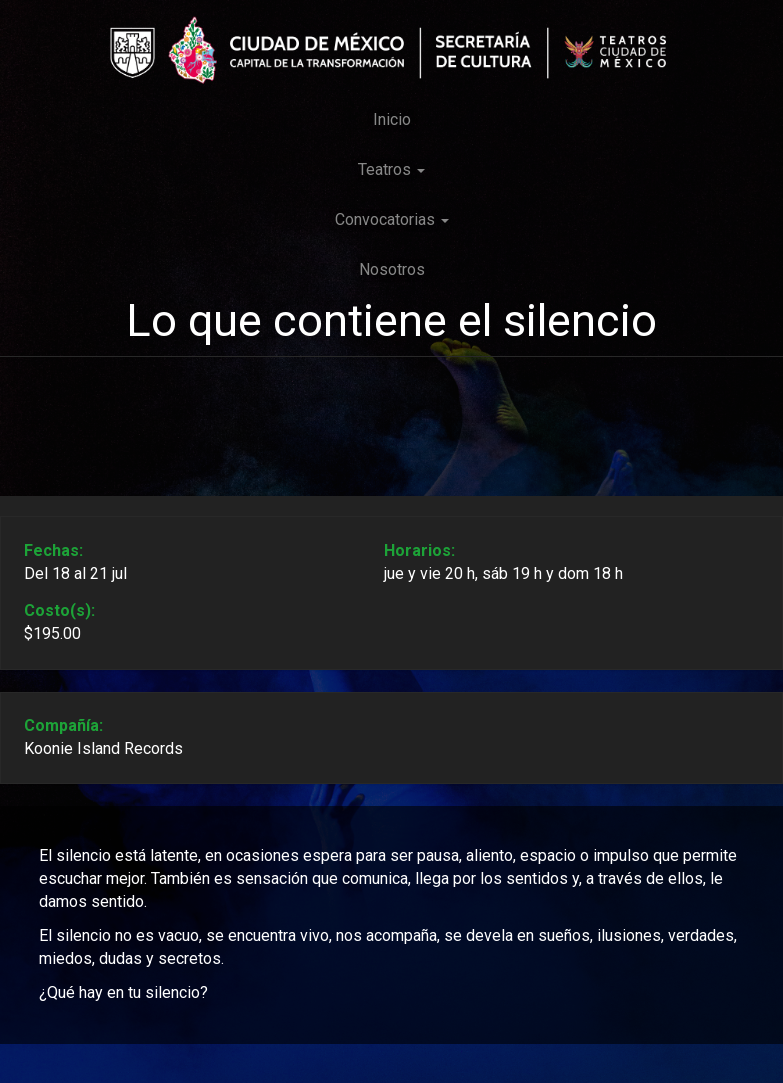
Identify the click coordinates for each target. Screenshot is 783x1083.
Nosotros (392, 269)
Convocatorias (392, 219)
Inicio (392, 119)
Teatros (391, 169)
